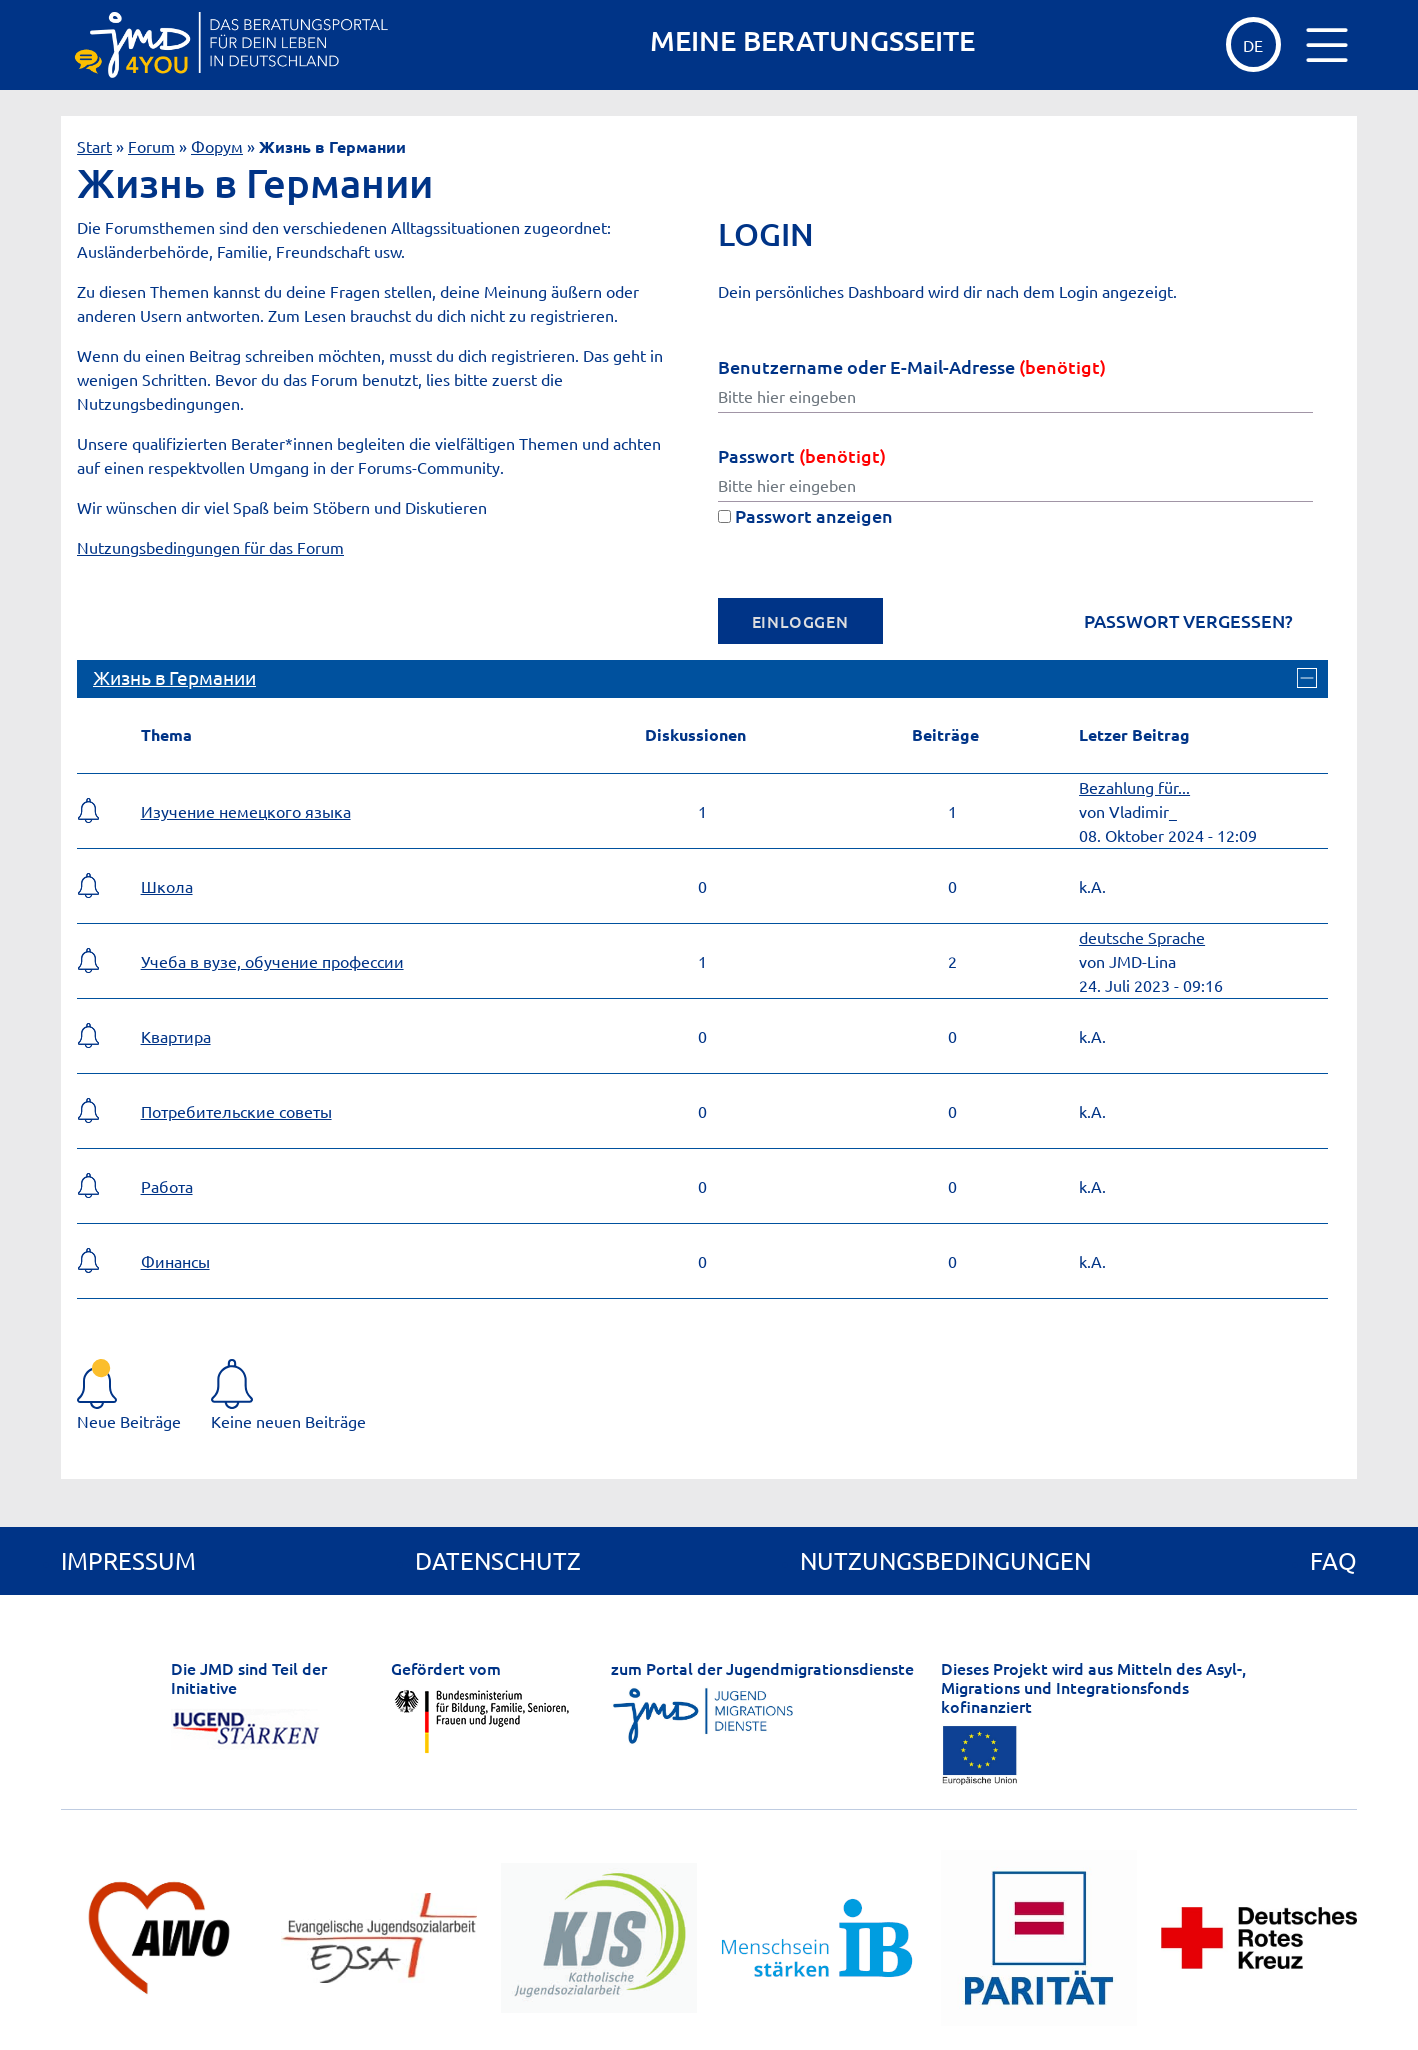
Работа (167, 1186)
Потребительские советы (236, 1111)
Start (94, 146)
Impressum (128, 1560)
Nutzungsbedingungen (945, 1560)
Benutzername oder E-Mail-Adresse (912, 366)
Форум (217, 146)
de (1253, 45)
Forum (151, 146)
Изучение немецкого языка (246, 811)
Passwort (802, 455)
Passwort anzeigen (805, 515)
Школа (167, 886)
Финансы (175, 1261)
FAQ (1333, 1560)
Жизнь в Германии (174, 677)
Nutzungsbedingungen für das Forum (210, 547)
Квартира (176, 1036)
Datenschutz (498, 1560)
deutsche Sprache (1142, 937)
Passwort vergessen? (1188, 621)
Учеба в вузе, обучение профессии (272, 961)
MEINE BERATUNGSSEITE (812, 40)
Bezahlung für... (1134, 787)
